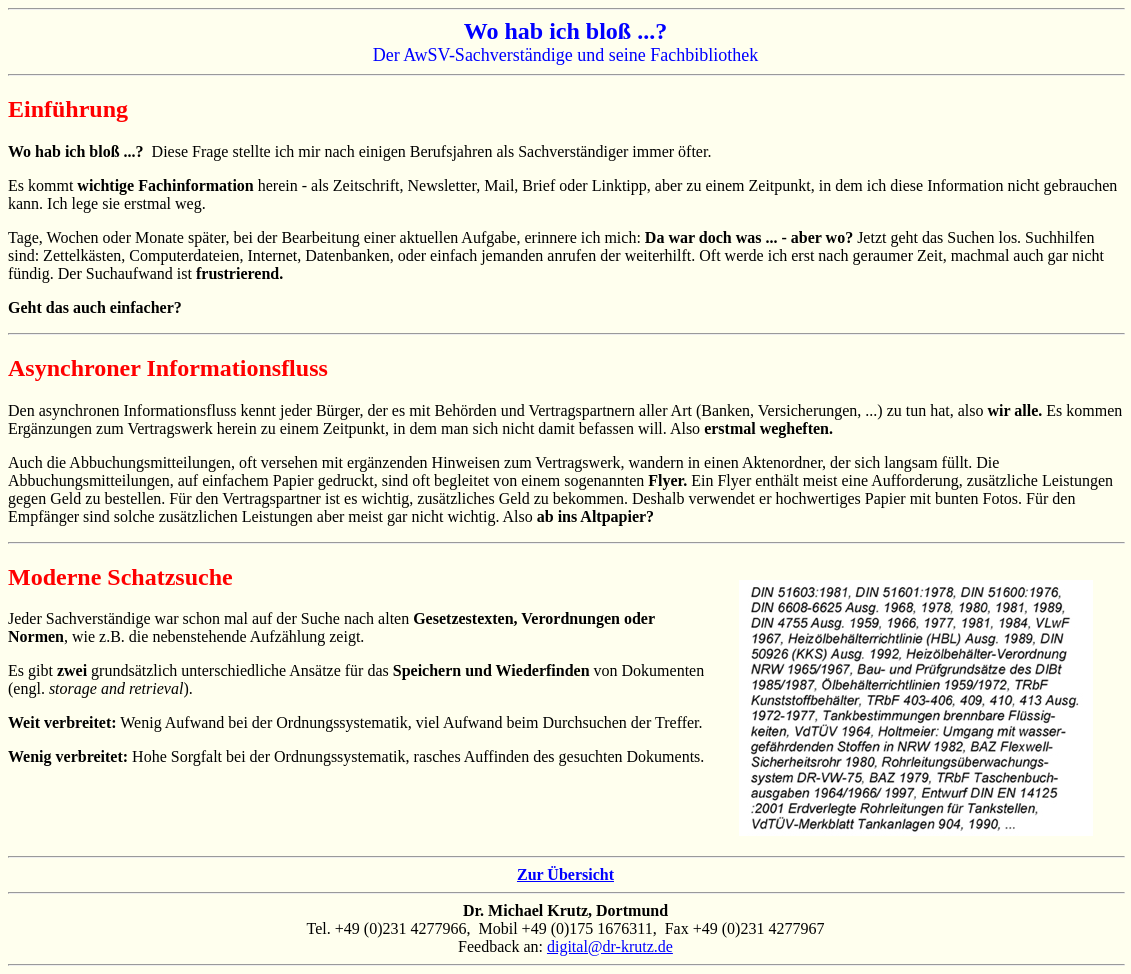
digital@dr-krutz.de (610, 946)
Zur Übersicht (565, 874)
